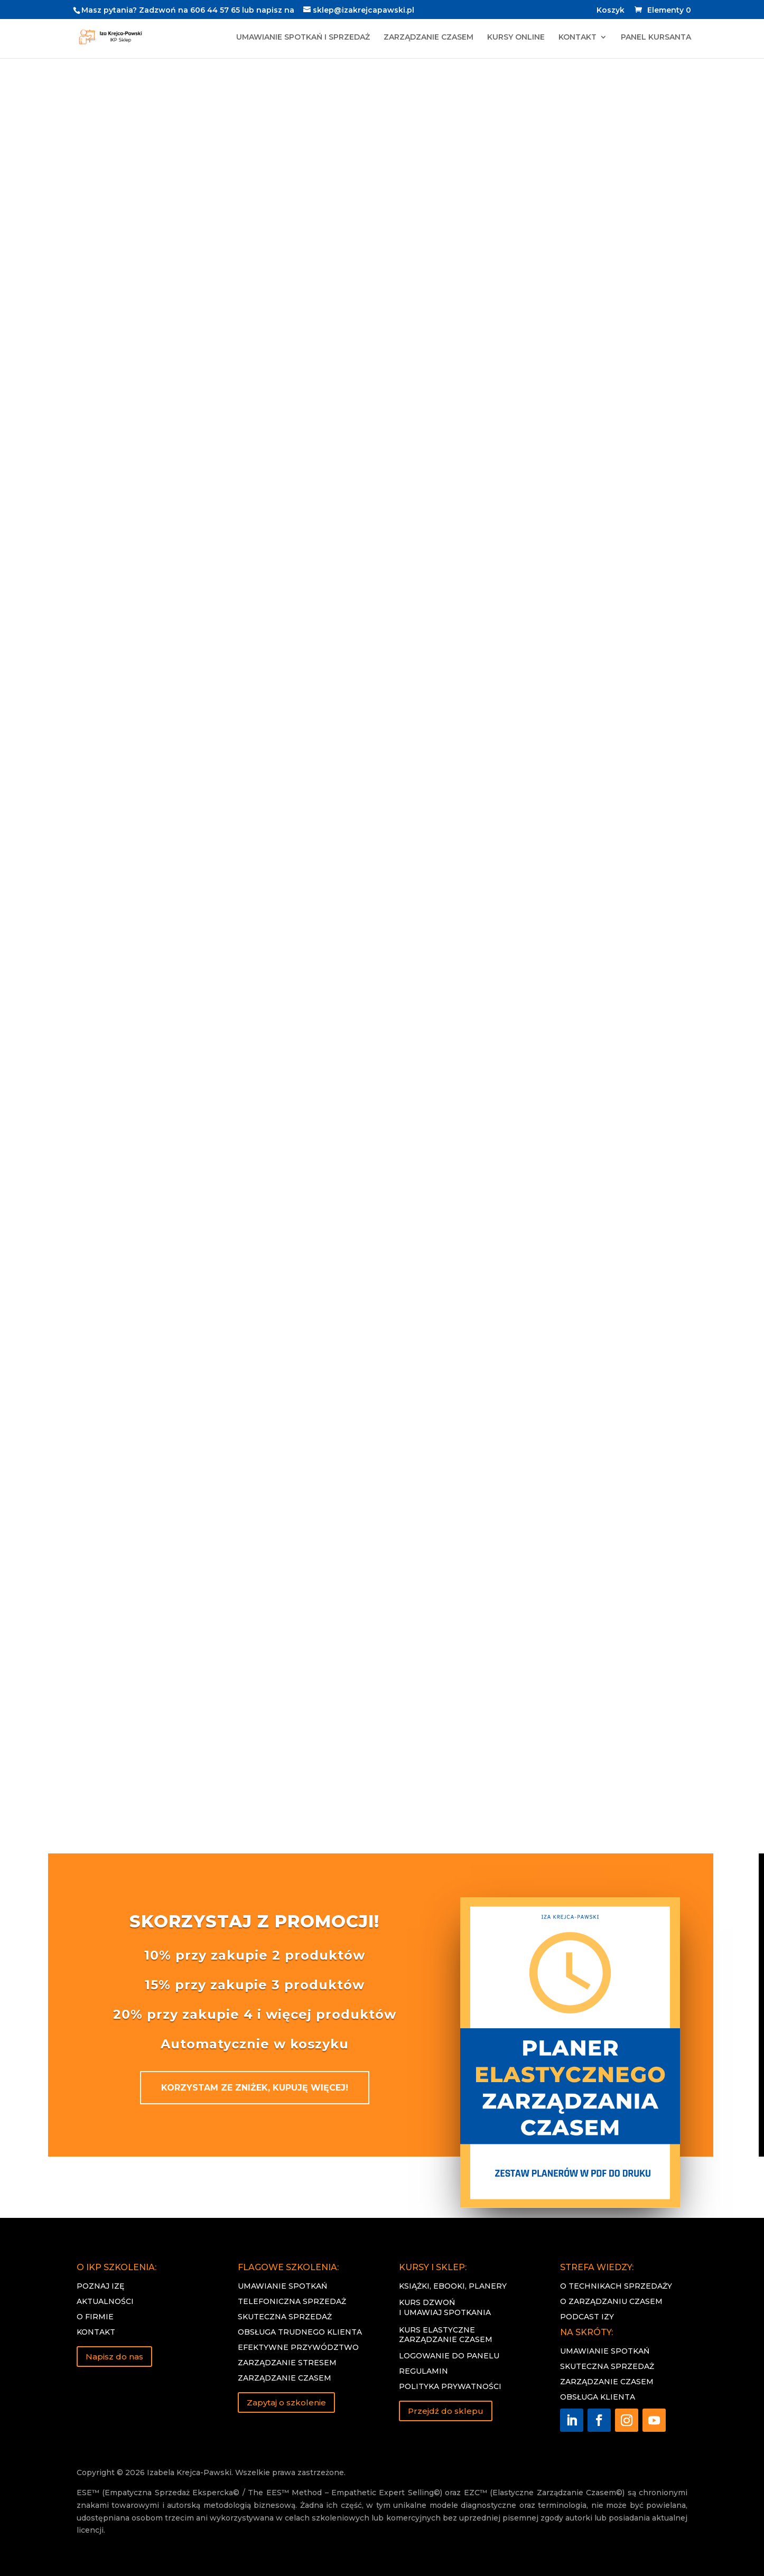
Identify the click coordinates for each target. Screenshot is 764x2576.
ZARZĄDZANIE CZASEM (428, 37)
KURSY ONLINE (516, 37)
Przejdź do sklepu (445, 2411)
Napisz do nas (114, 2357)
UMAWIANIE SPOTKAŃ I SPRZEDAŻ (303, 37)
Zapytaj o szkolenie (286, 2402)
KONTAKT (577, 37)
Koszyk (611, 10)
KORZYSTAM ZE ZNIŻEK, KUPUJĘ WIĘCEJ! (254, 2088)
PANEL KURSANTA (656, 37)
